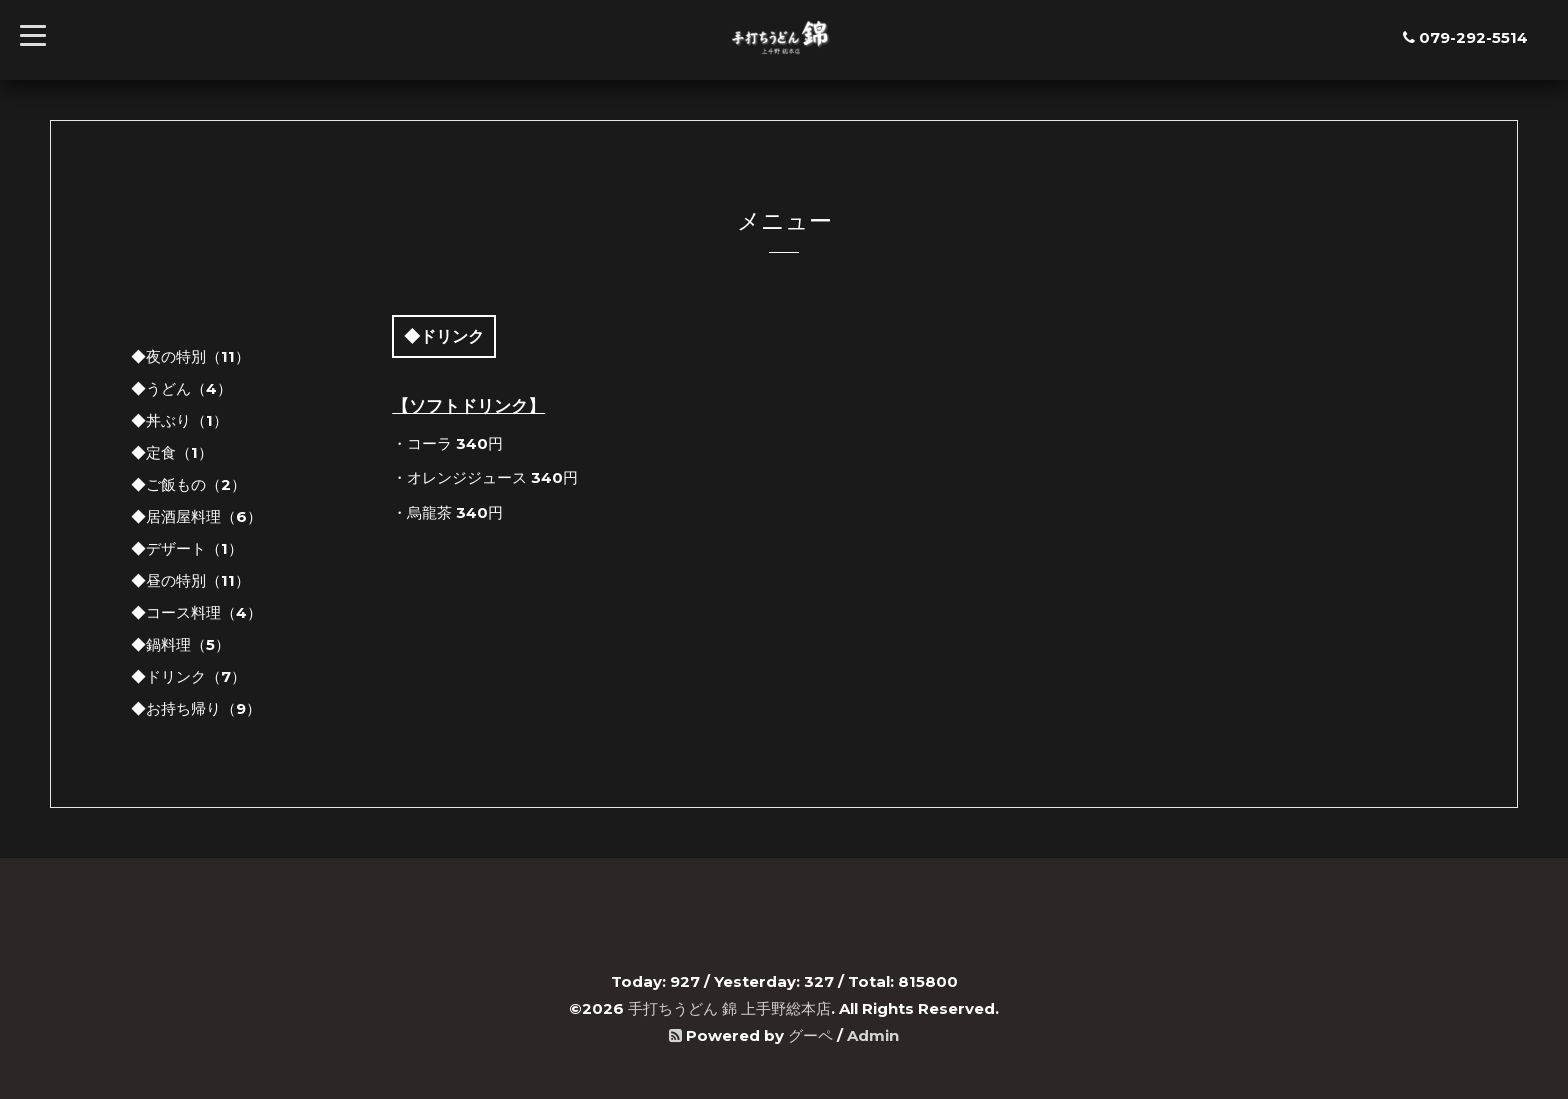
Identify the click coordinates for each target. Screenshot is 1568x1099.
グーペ (810, 1035)
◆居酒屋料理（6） (196, 516)
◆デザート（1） (187, 548)
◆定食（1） (172, 452)
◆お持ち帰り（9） (196, 708)
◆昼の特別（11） (190, 580)
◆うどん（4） (181, 388)
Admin (873, 1035)
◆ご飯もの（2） (188, 484)
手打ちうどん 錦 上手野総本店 (729, 1008)
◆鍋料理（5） (180, 644)
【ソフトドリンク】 (468, 406)
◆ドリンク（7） (188, 676)
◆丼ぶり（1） (179, 420)
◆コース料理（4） (196, 612)
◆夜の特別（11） (190, 356)
